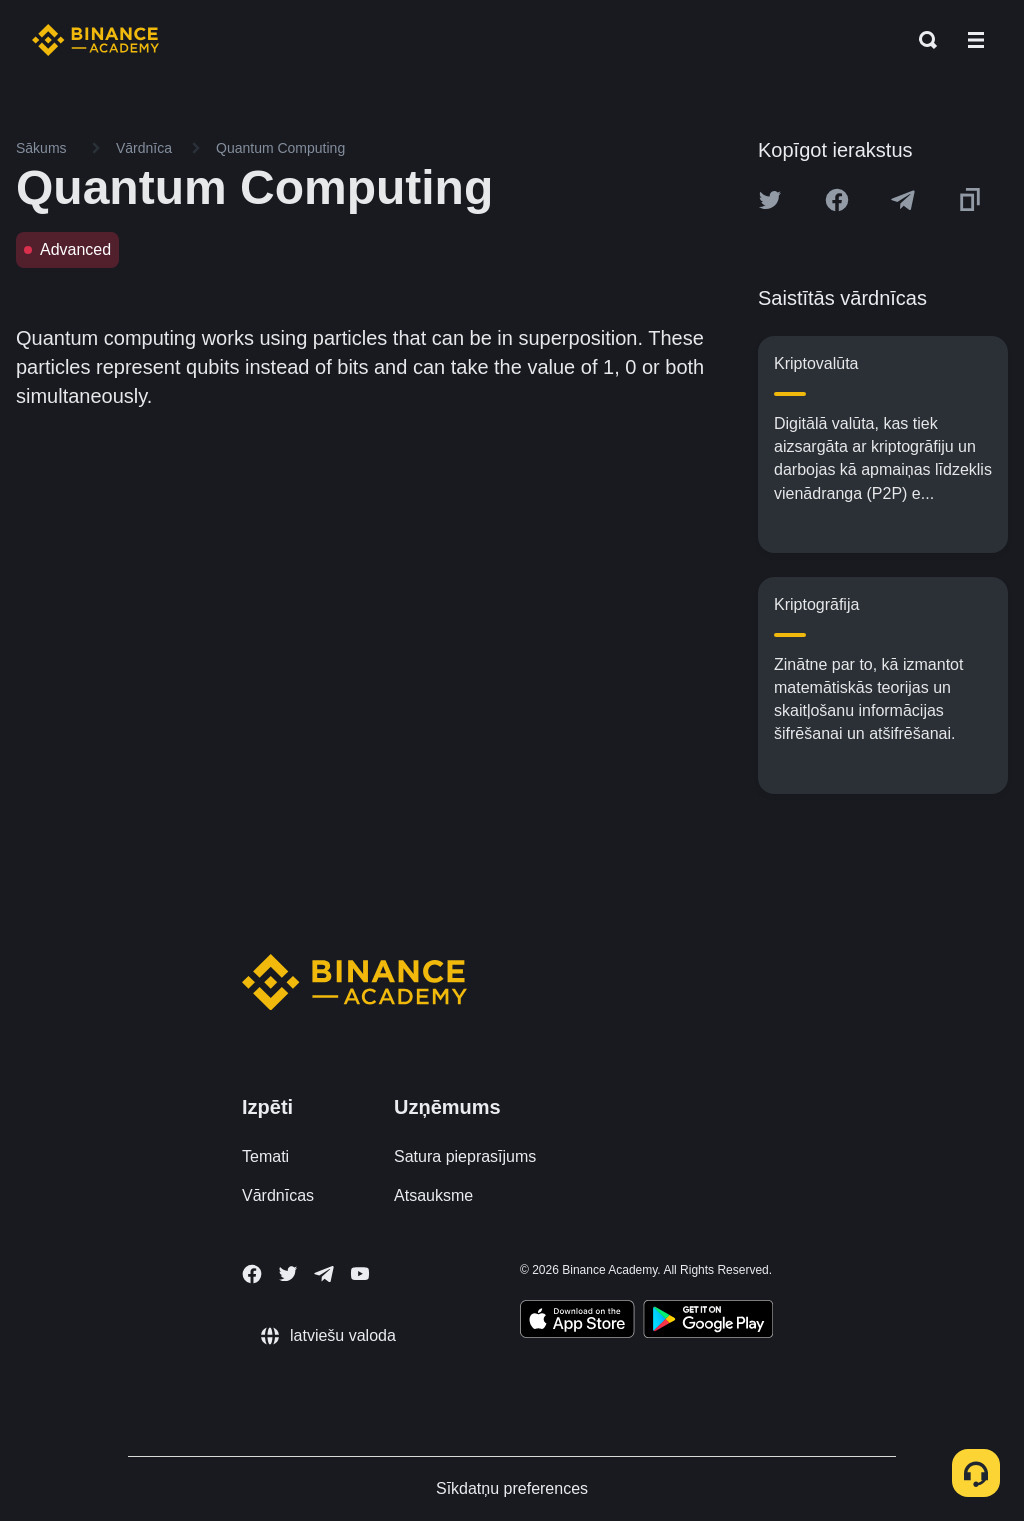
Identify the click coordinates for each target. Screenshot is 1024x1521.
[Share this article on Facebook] (837, 200)
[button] (976, 40)
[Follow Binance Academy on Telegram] (324, 1274)
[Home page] (95, 40)
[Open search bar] (922, 40)
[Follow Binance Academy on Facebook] (252, 1274)
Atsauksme (433, 1195)
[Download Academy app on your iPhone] (577, 1322)
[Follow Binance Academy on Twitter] (288, 1274)
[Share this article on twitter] (770, 200)
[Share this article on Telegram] (903, 200)
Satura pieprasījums (465, 1156)
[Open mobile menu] (976, 40)
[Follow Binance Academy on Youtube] (360, 1273)
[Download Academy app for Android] (708, 1322)
